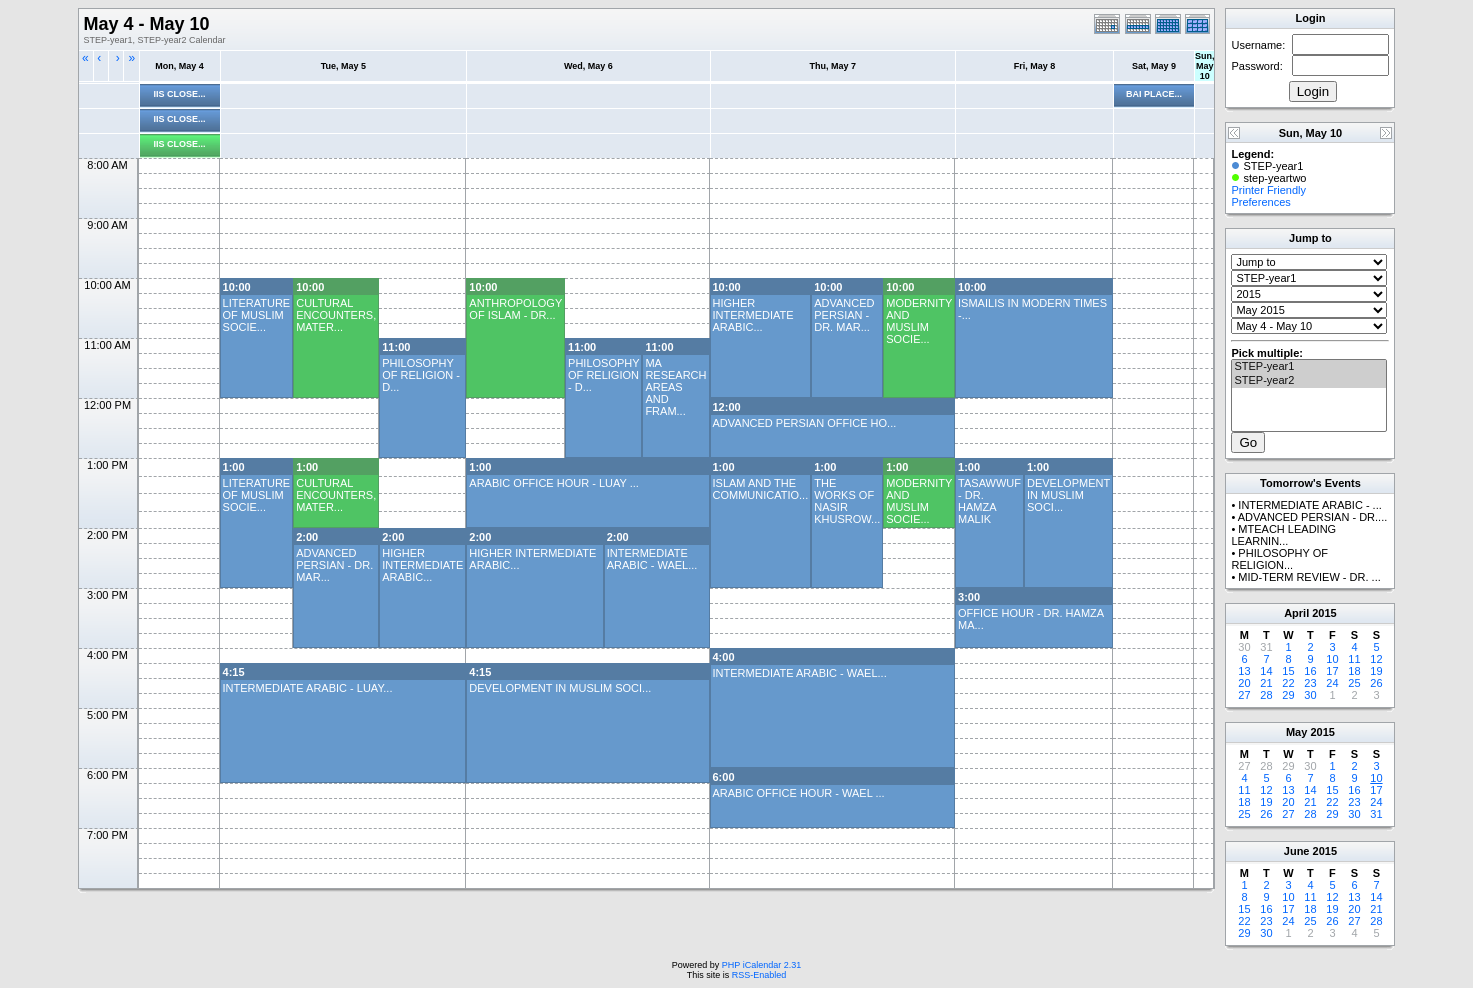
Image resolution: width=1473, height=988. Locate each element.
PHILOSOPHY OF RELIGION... (1279, 559)
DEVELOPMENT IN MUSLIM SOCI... (1068, 495)
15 (1288, 671)
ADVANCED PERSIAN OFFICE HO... (805, 423)
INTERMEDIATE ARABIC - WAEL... (652, 559)
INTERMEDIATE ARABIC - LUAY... (308, 688)
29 (1288, 695)
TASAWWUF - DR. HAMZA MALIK (989, 501)
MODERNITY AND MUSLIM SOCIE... (919, 321)
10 (1332, 659)
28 (1266, 695)
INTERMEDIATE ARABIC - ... (1309, 505)
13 (1244, 671)
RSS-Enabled (759, 975)
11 (1354, 659)
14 (1266, 671)
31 (1376, 814)
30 (1310, 695)
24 (1332, 683)
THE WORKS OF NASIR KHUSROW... (847, 501)
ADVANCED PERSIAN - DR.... (1313, 517)
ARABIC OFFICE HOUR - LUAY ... (554, 483)
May (1296, 732)
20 (1244, 683)
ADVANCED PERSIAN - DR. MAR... (844, 315)
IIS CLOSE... (180, 94)
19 (1376, 671)
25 (1354, 683)
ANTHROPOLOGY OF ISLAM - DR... (515, 309)
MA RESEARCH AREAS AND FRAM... (675, 387)
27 (1244, 695)
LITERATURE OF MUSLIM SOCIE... (257, 315)
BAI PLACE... (1154, 94)
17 (1332, 671)
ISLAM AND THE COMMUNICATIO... (761, 489)
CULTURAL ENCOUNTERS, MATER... (336, 315)
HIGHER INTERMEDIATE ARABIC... (753, 315)
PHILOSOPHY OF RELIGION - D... (421, 375)
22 (1288, 683)
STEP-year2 (1309, 381)
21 (1266, 683)
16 (1310, 671)
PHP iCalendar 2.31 (761, 965)
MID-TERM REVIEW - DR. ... (1309, 577)
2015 (1324, 613)
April (1296, 613)
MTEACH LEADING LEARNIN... (1283, 535)
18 (1354, 671)
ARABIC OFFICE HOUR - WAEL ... (799, 793)
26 (1376, 683)
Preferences (1260, 202)
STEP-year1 (1309, 367)
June (1297, 851)
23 (1310, 683)
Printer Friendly (1268, 190)
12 (1376, 659)
